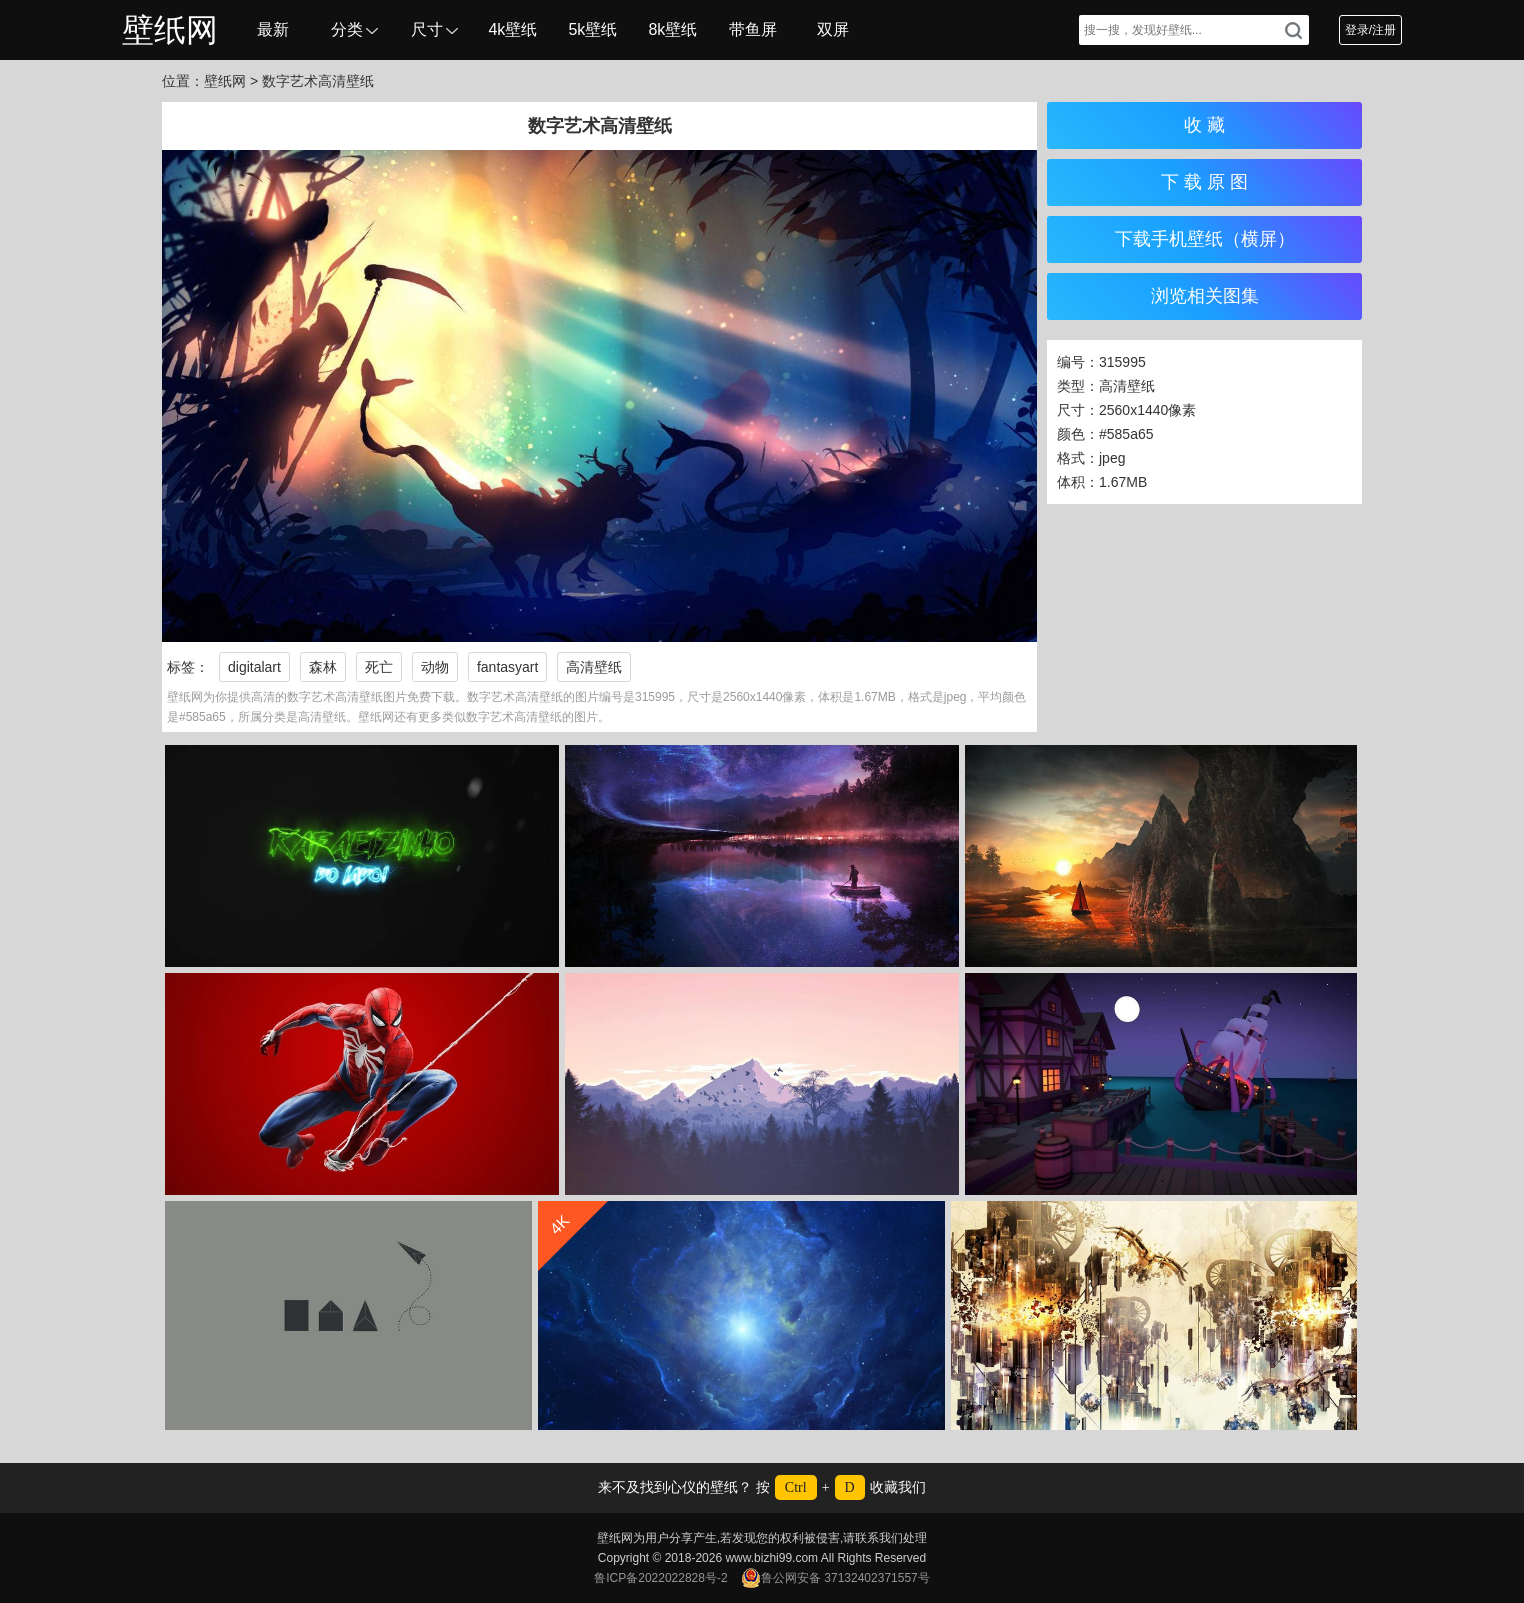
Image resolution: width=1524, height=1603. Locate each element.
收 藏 (1204, 125)
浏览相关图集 (1205, 296)
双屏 (833, 29)
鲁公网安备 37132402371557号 (835, 1578)
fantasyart (507, 667)
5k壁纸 (592, 29)
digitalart (254, 667)
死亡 (379, 667)
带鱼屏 (753, 29)
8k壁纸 (672, 29)
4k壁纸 (512, 29)
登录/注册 (1370, 30)
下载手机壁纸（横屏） (1205, 239)
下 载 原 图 (1204, 182)
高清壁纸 (594, 667)
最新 (273, 29)
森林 (323, 667)
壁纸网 (170, 30)
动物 (435, 667)
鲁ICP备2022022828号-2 (660, 1578)
